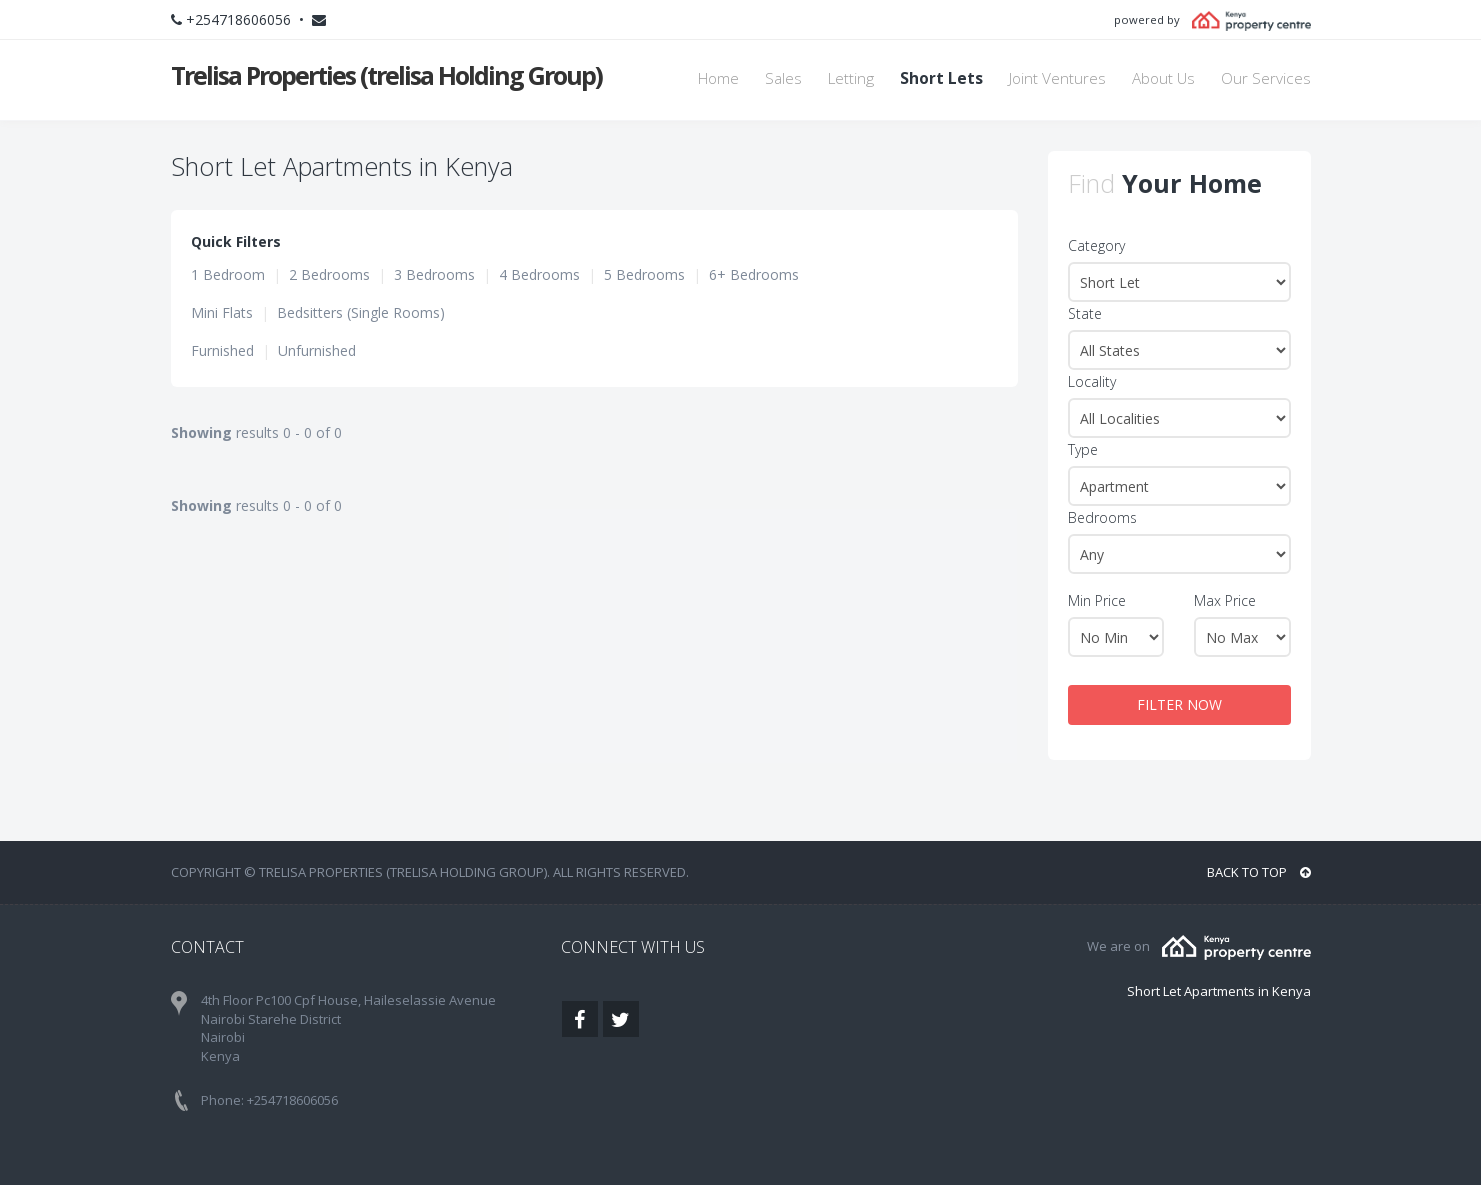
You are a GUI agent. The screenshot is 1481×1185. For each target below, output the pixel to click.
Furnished (222, 350)
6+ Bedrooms (754, 274)
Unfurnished (317, 350)
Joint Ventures (1057, 78)
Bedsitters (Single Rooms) (361, 312)
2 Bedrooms (329, 274)
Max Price (1225, 600)
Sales (783, 78)
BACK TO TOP (1259, 872)
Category (1096, 245)
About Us (1163, 78)
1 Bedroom (228, 274)
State (1085, 313)
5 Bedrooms (644, 274)
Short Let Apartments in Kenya (1219, 991)
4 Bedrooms (539, 274)
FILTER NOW (1179, 704)
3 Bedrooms (434, 274)
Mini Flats (222, 312)
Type (1083, 449)
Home (718, 78)
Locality (1092, 381)
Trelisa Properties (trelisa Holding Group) (386, 75)
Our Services (1266, 78)
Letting (851, 78)
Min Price (1097, 600)
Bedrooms (1102, 517)
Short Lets (941, 78)
